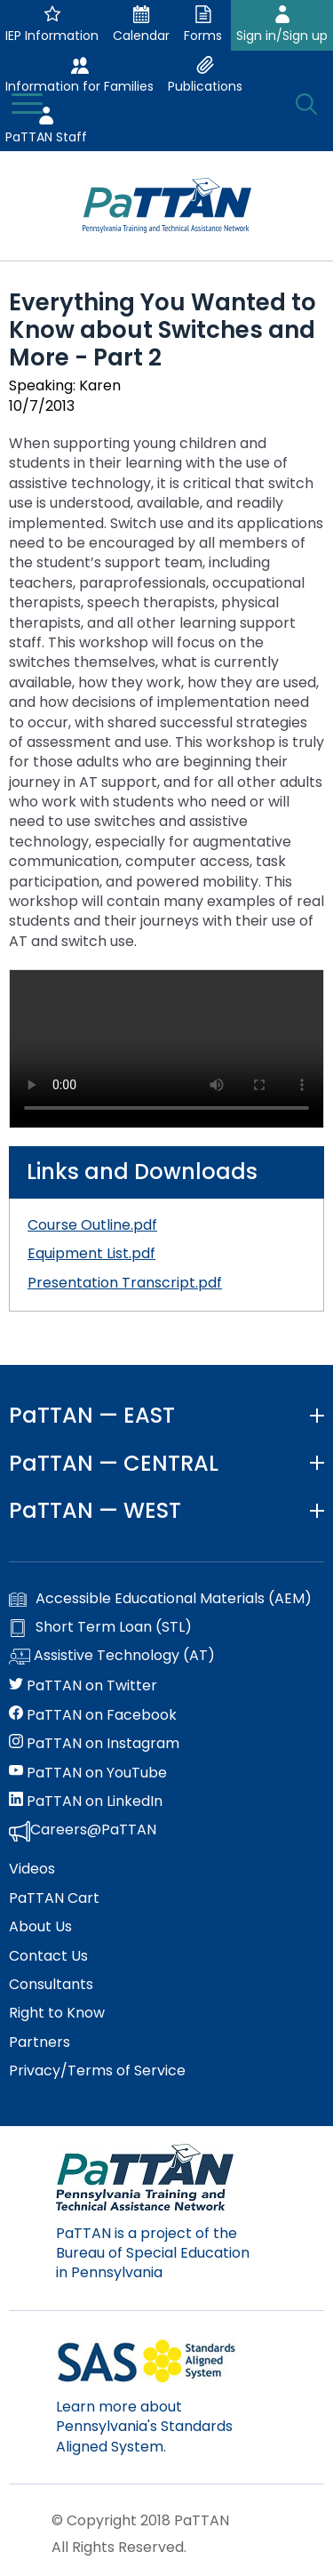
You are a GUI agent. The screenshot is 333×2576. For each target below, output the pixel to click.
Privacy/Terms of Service (97, 2071)
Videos (32, 1869)
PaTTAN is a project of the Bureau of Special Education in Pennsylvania (153, 2253)
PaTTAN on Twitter (83, 1686)
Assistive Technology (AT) (112, 1656)
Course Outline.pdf (92, 1225)
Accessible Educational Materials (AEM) (160, 1599)
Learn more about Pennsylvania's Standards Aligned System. (144, 2426)
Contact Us (48, 1956)
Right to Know (57, 2013)
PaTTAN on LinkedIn (86, 1801)
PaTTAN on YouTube (88, 1773)
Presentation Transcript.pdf (125, 1282)
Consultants (51, 1984)
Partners (39, 2042)
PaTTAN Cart (54, 1898)
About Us (40, 1927)
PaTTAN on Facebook (93, 1715)
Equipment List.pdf (91, 1253)
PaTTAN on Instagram (94, 1743)
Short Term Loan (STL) (100, 1627)
